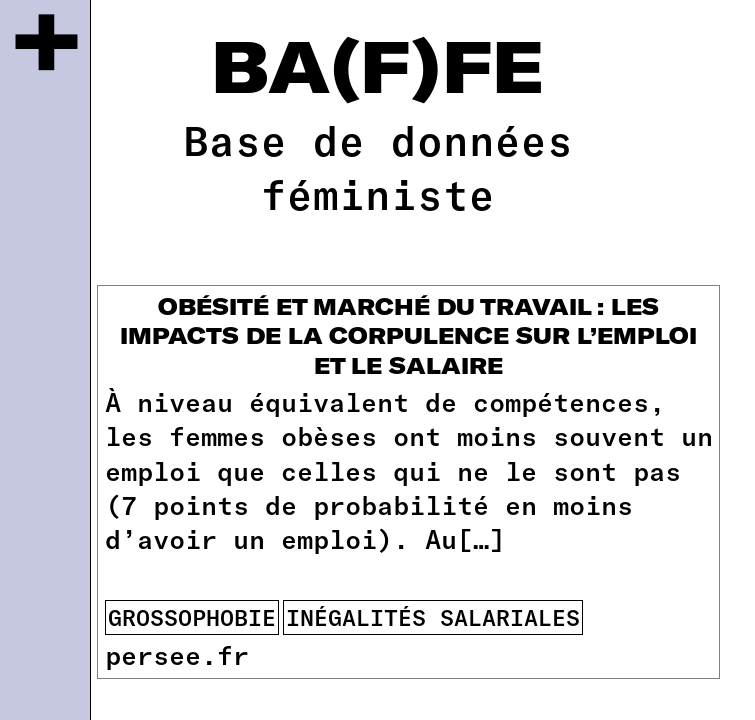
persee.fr (177, 654)
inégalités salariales (433, 617)
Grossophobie (192, 617)
